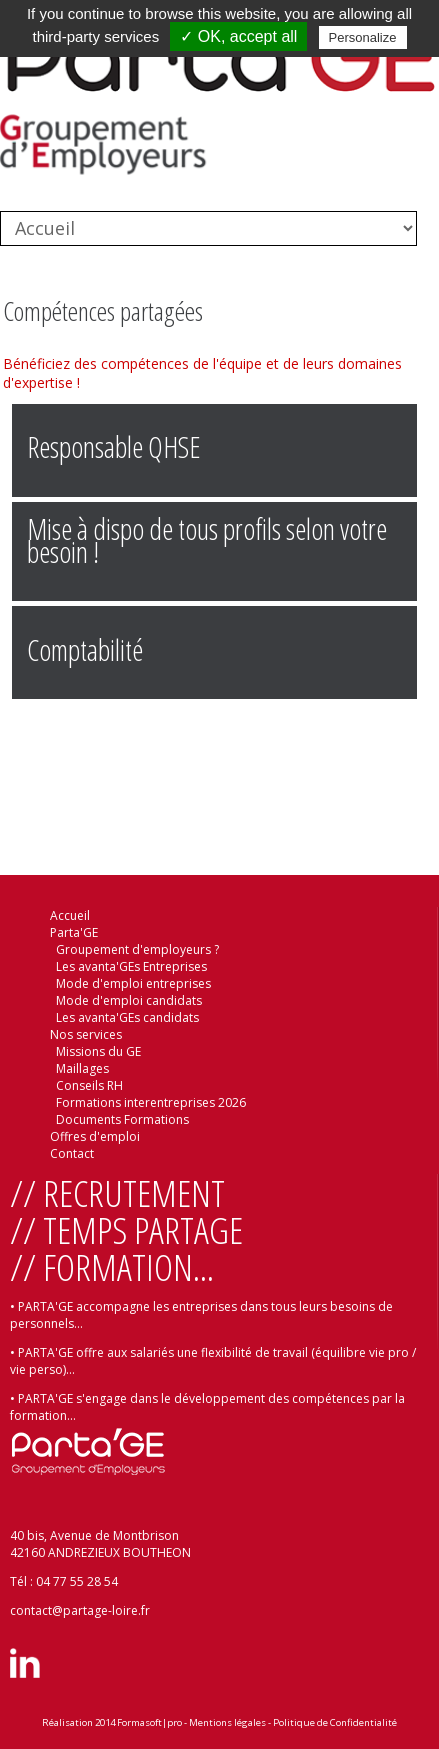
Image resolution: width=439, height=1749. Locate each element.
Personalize (363, 37)
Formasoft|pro (149, 1722)
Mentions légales (227, 1722)
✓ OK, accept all (238, 36)
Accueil (70, 915)
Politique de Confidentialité (335, 1722)
